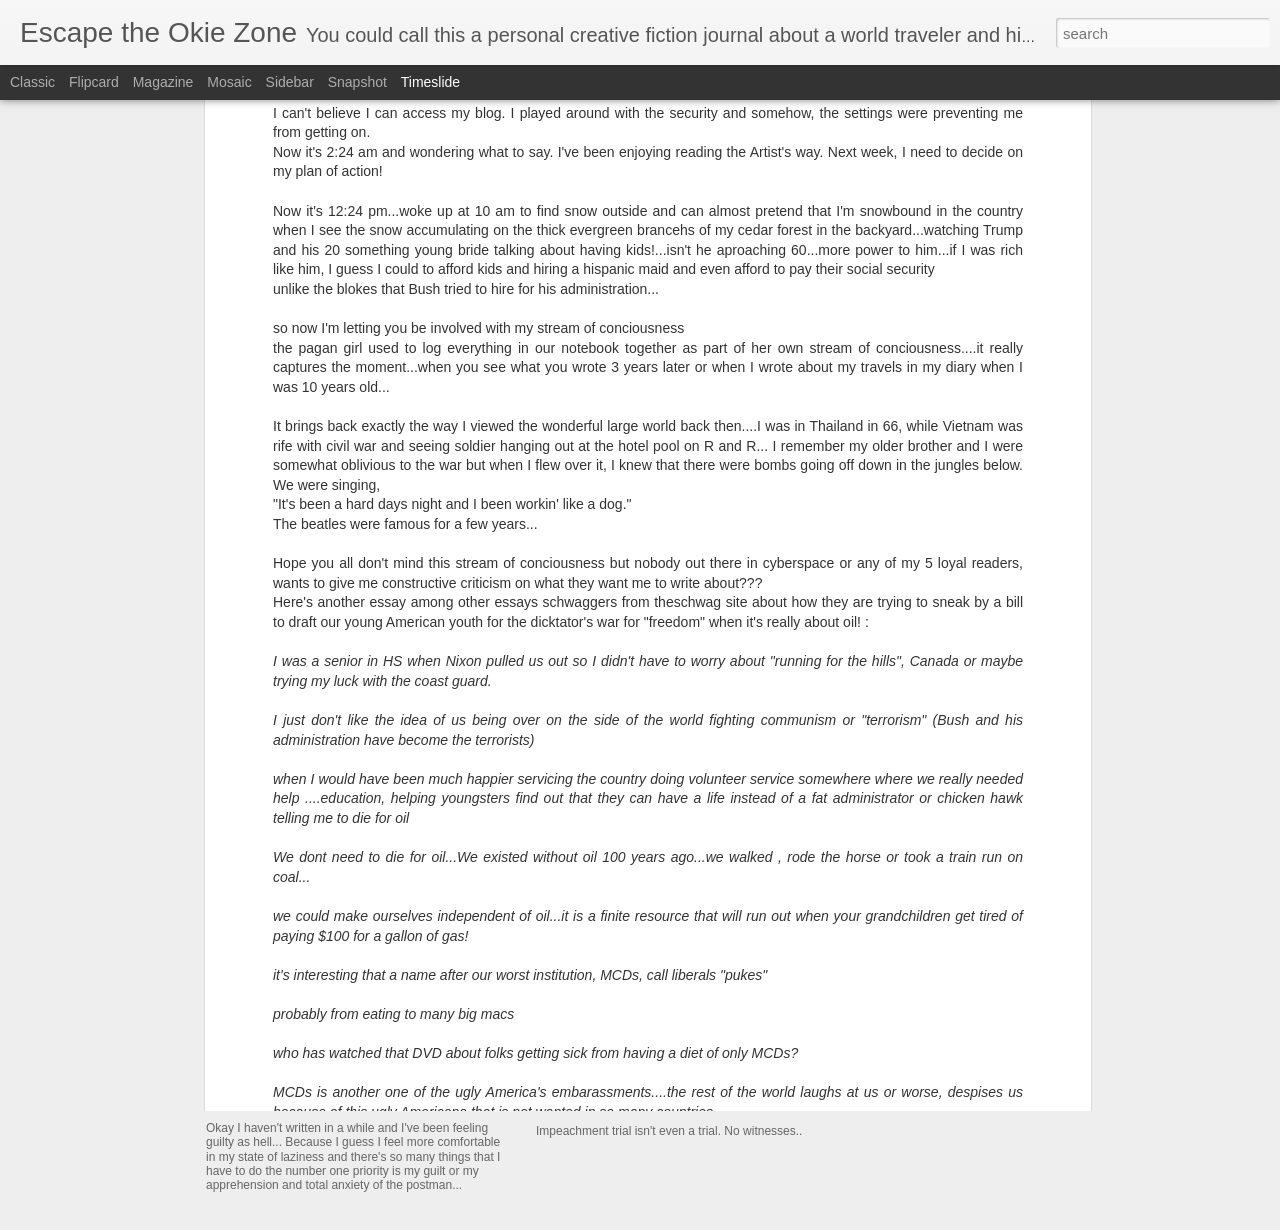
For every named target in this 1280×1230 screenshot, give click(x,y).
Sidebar (290, 82)
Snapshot (357, 82)
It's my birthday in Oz (901, 855)
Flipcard (94, 82)
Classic (32, 82)
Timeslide (430, 82)
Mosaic (229, 82)
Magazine (163, 82)
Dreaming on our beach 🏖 (920, 890)
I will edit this (274, 1102)
